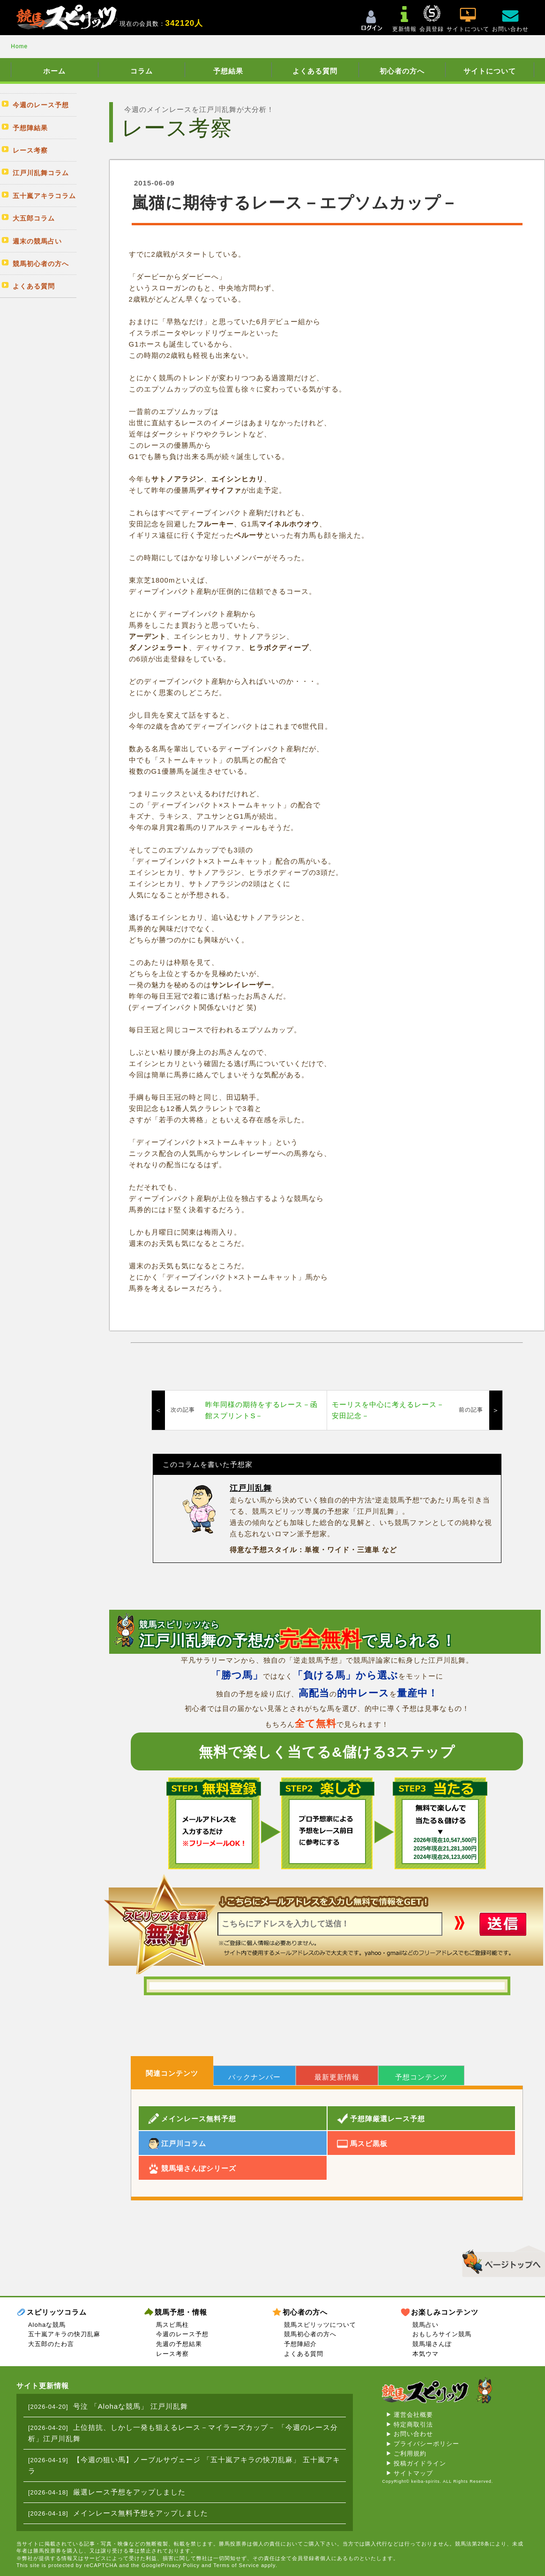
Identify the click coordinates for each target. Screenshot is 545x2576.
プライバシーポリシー (426, 2443)
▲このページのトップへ (500, 2260)
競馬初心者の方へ (310, 2334)
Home (19, 46)
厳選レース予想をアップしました (129, 2492)
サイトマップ (413, 2473)
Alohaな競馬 (47, 2324)
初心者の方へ (402, 71)
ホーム (54, 71)
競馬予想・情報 (181, 2312)
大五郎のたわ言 (51, 2343)
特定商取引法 (413, 2424)
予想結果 (228, 71)
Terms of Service (236, 2565)
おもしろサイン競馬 (441, 2334)
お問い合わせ (413, 2433)
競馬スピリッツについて (320, 2324)
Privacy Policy (180, 2565)
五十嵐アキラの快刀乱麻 (64, 2334)
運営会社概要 (413, 2414)
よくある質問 (314, 71)
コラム (141, 71)
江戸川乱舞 (251, 1488)
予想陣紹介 (300, 2343)
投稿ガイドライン (420, 2463)
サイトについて (489, 71)
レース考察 (172, 2353)
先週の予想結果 (179, 2343)
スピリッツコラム (57, 2312)
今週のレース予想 (182, 2334)
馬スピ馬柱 (172, 2324)
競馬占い (425, 2324)
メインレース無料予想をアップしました (140, 2513)
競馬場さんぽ (432, 2343)
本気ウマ (425, 2353)
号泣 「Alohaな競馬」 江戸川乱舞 (130, 2406)
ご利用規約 (410, 2453)
